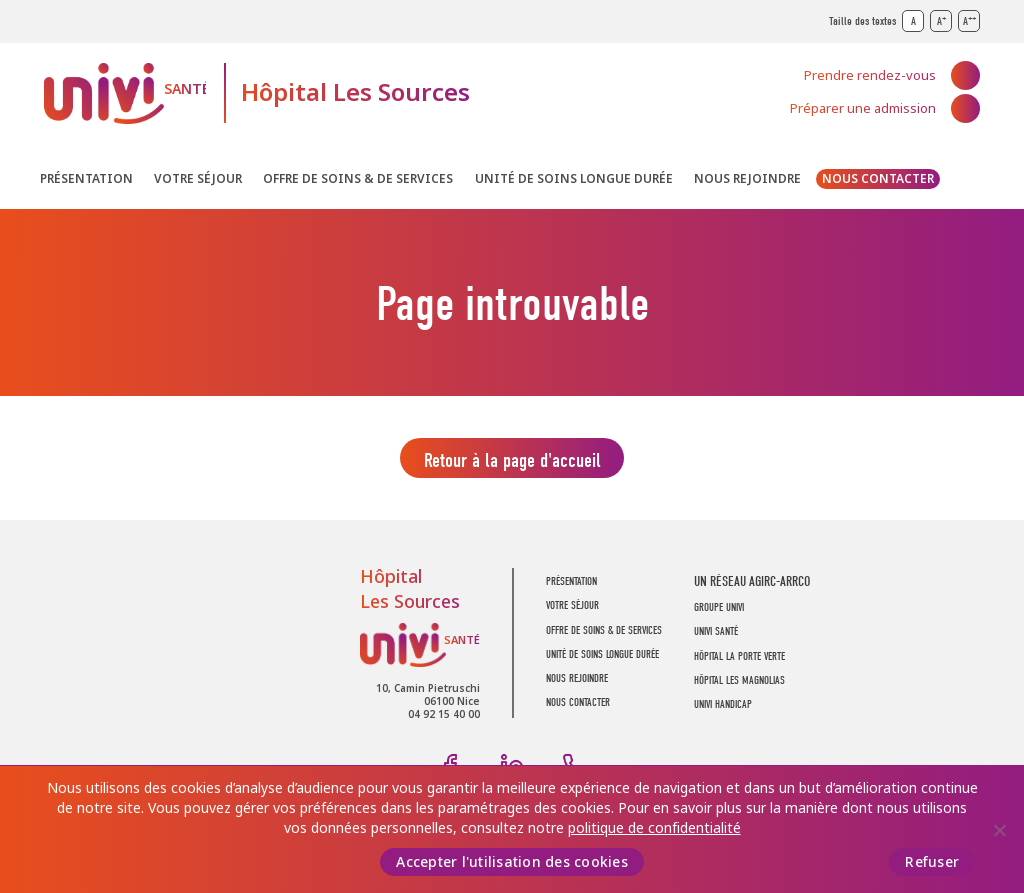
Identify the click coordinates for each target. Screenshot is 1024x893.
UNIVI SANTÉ (716, 637)
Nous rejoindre (747, 179)
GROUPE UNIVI (719, 612)
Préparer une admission (863, 108)
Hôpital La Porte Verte (739, 661)
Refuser (932, 862)
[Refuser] (999, 830)
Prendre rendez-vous (870, 75)
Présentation (86, 179)
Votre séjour (198, 179)
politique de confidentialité (654, 828)
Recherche (966, 183)
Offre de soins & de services (358, 179)
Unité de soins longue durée (574, 179)
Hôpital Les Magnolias (739, 685)
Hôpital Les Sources (355, 92)
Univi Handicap (723, 710)
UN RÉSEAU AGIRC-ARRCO (752, 586)
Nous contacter (878, 179)
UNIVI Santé (125, 93)
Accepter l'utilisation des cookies (512, 862)
